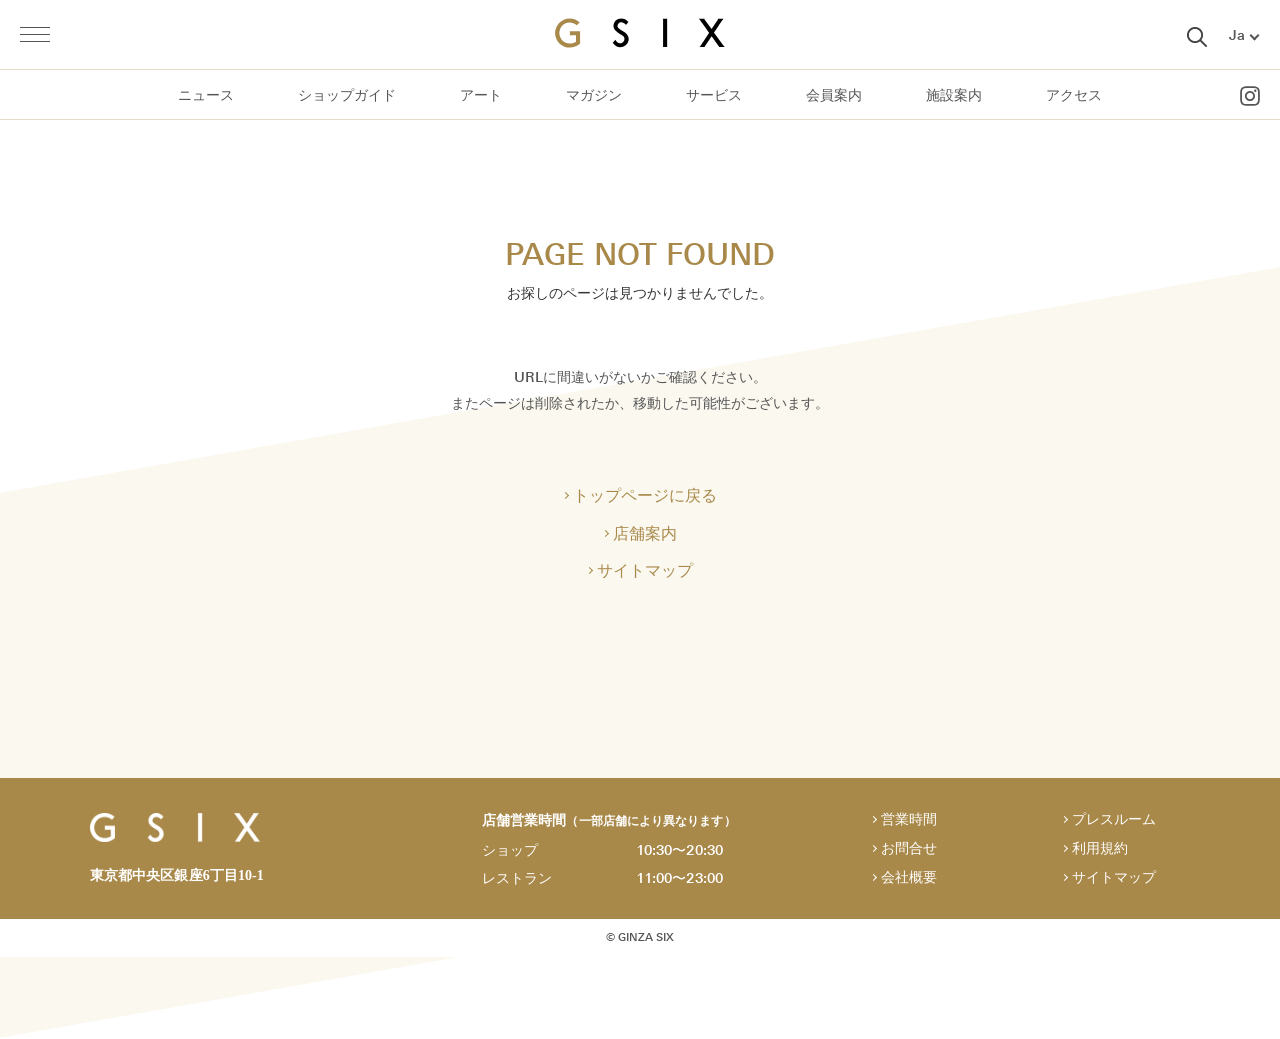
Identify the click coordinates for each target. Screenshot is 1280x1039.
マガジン (594, 95)
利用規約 (1100, 850)
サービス (714, 95)
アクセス (1074, 95)
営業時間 (909, 821)
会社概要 (909, 879)
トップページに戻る (645, 496)
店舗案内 (645, 534)
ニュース (206, 95)
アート (481, 95)
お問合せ (909, 850)
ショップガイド (347, 95)
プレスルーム (1114, 821)
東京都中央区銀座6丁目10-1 (177, 877)
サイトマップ (645, 572)
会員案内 (834, 95)
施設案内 (954, 95)
